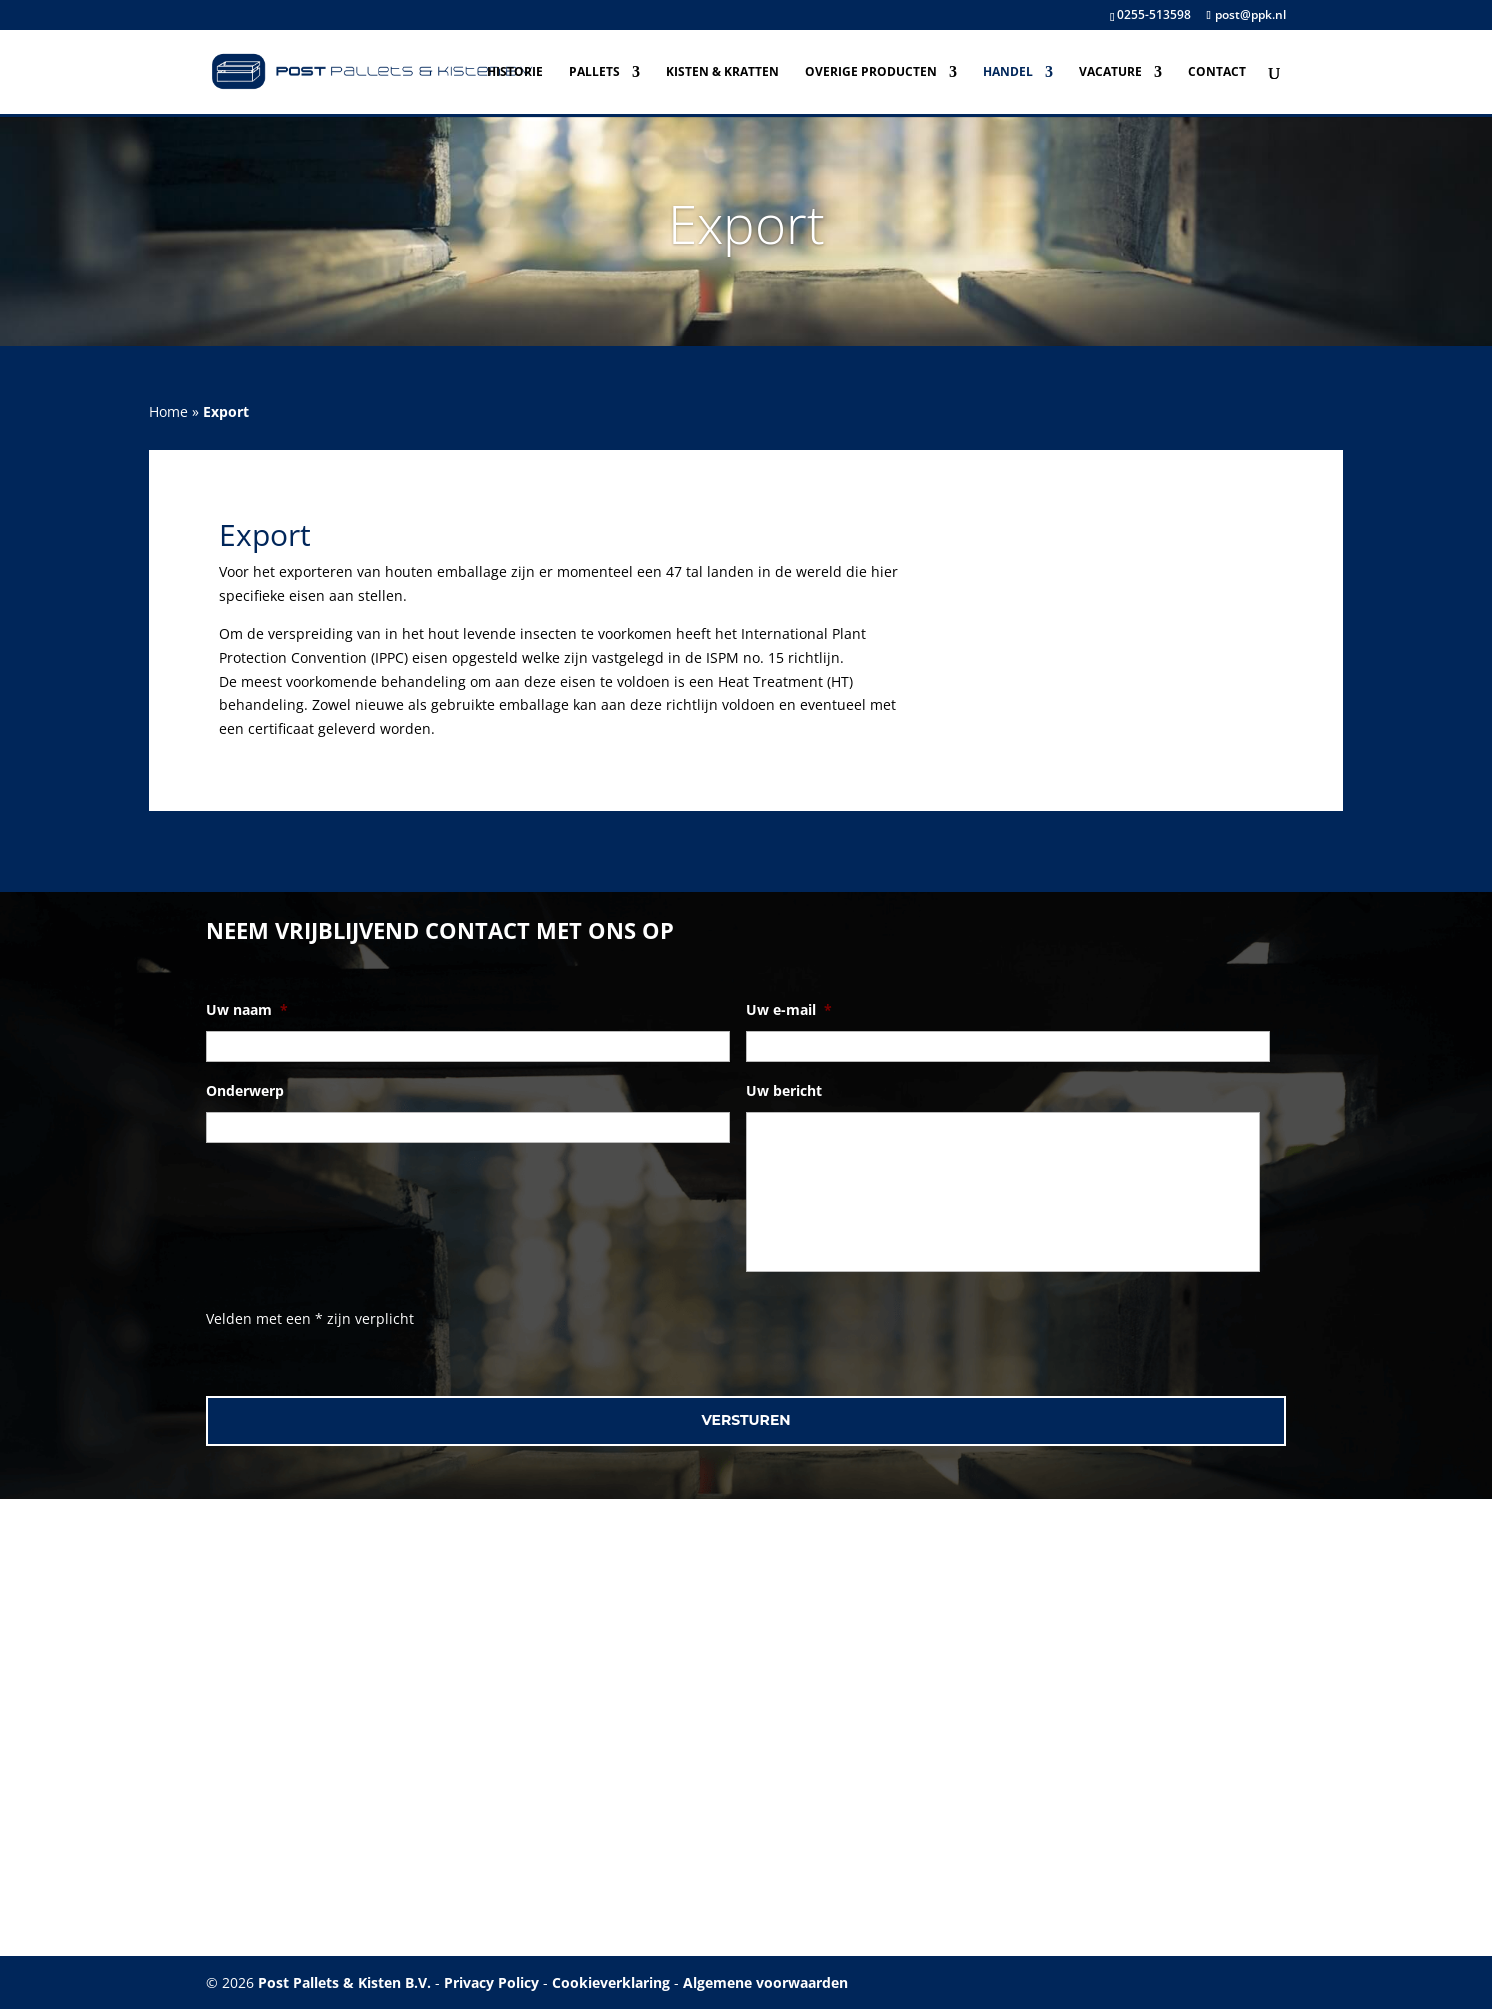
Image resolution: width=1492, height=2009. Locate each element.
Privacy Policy (491, 1982)
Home (168, 411)
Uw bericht (784, 1091)
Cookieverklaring (611, 1982)
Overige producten (871, 72)
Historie (515, 72)
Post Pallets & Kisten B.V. (344, 1982)
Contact (1217, 72)
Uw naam (247, 1010)
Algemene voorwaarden (765, 1982)
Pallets (594, 72)
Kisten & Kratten (722, 72)
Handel (1008, 72)
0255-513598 (1154, 14)
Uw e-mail (789, 1010)
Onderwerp (245, 1091)
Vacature (1110, 72)
